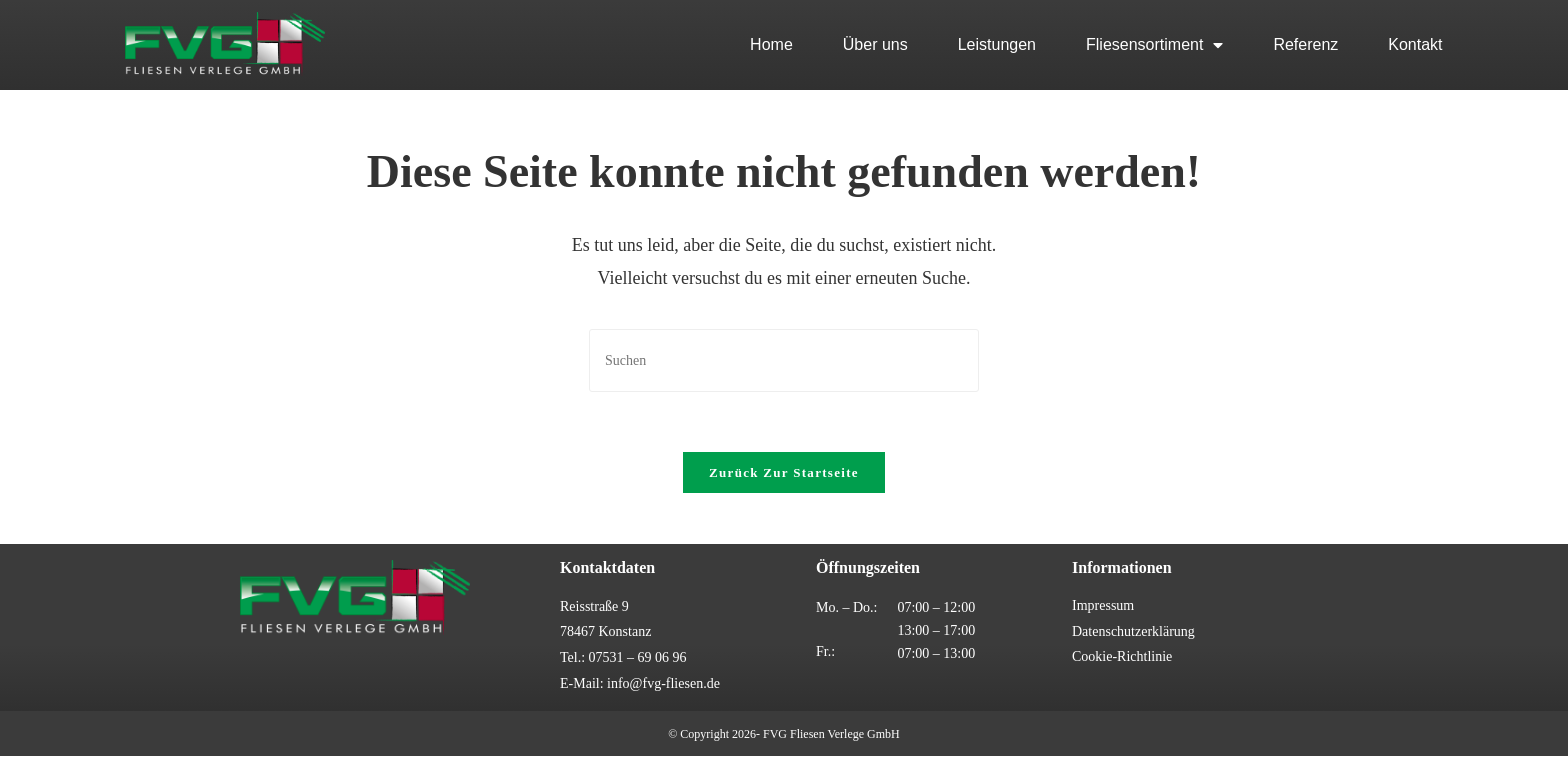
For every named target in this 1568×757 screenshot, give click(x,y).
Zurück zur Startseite (784, 473)
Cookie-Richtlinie (1122, 657)
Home (771, 44)
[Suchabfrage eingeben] (784, 360)
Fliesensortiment (1154, 45)
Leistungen (997, 44)
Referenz (1305, 44)
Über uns (875, 44)
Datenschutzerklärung (1133, 632)
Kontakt (1415, 44)
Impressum (1103, 606)
